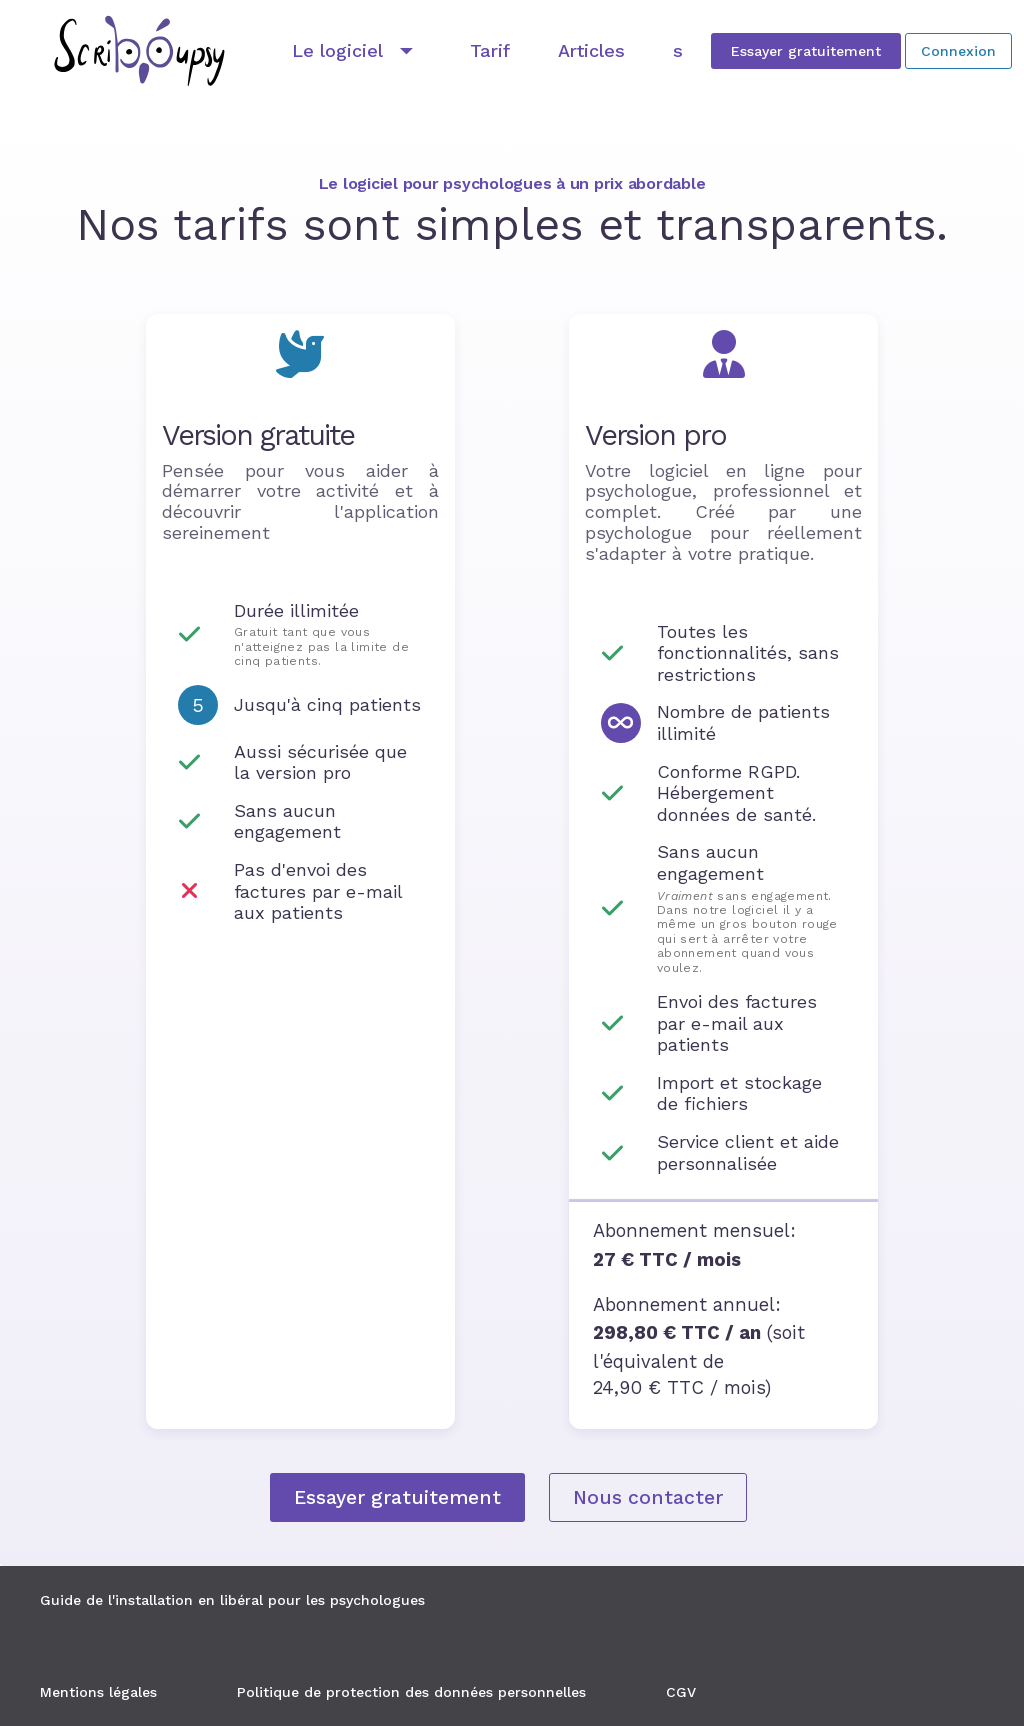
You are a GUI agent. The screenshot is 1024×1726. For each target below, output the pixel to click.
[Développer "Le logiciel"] (357, 51)
